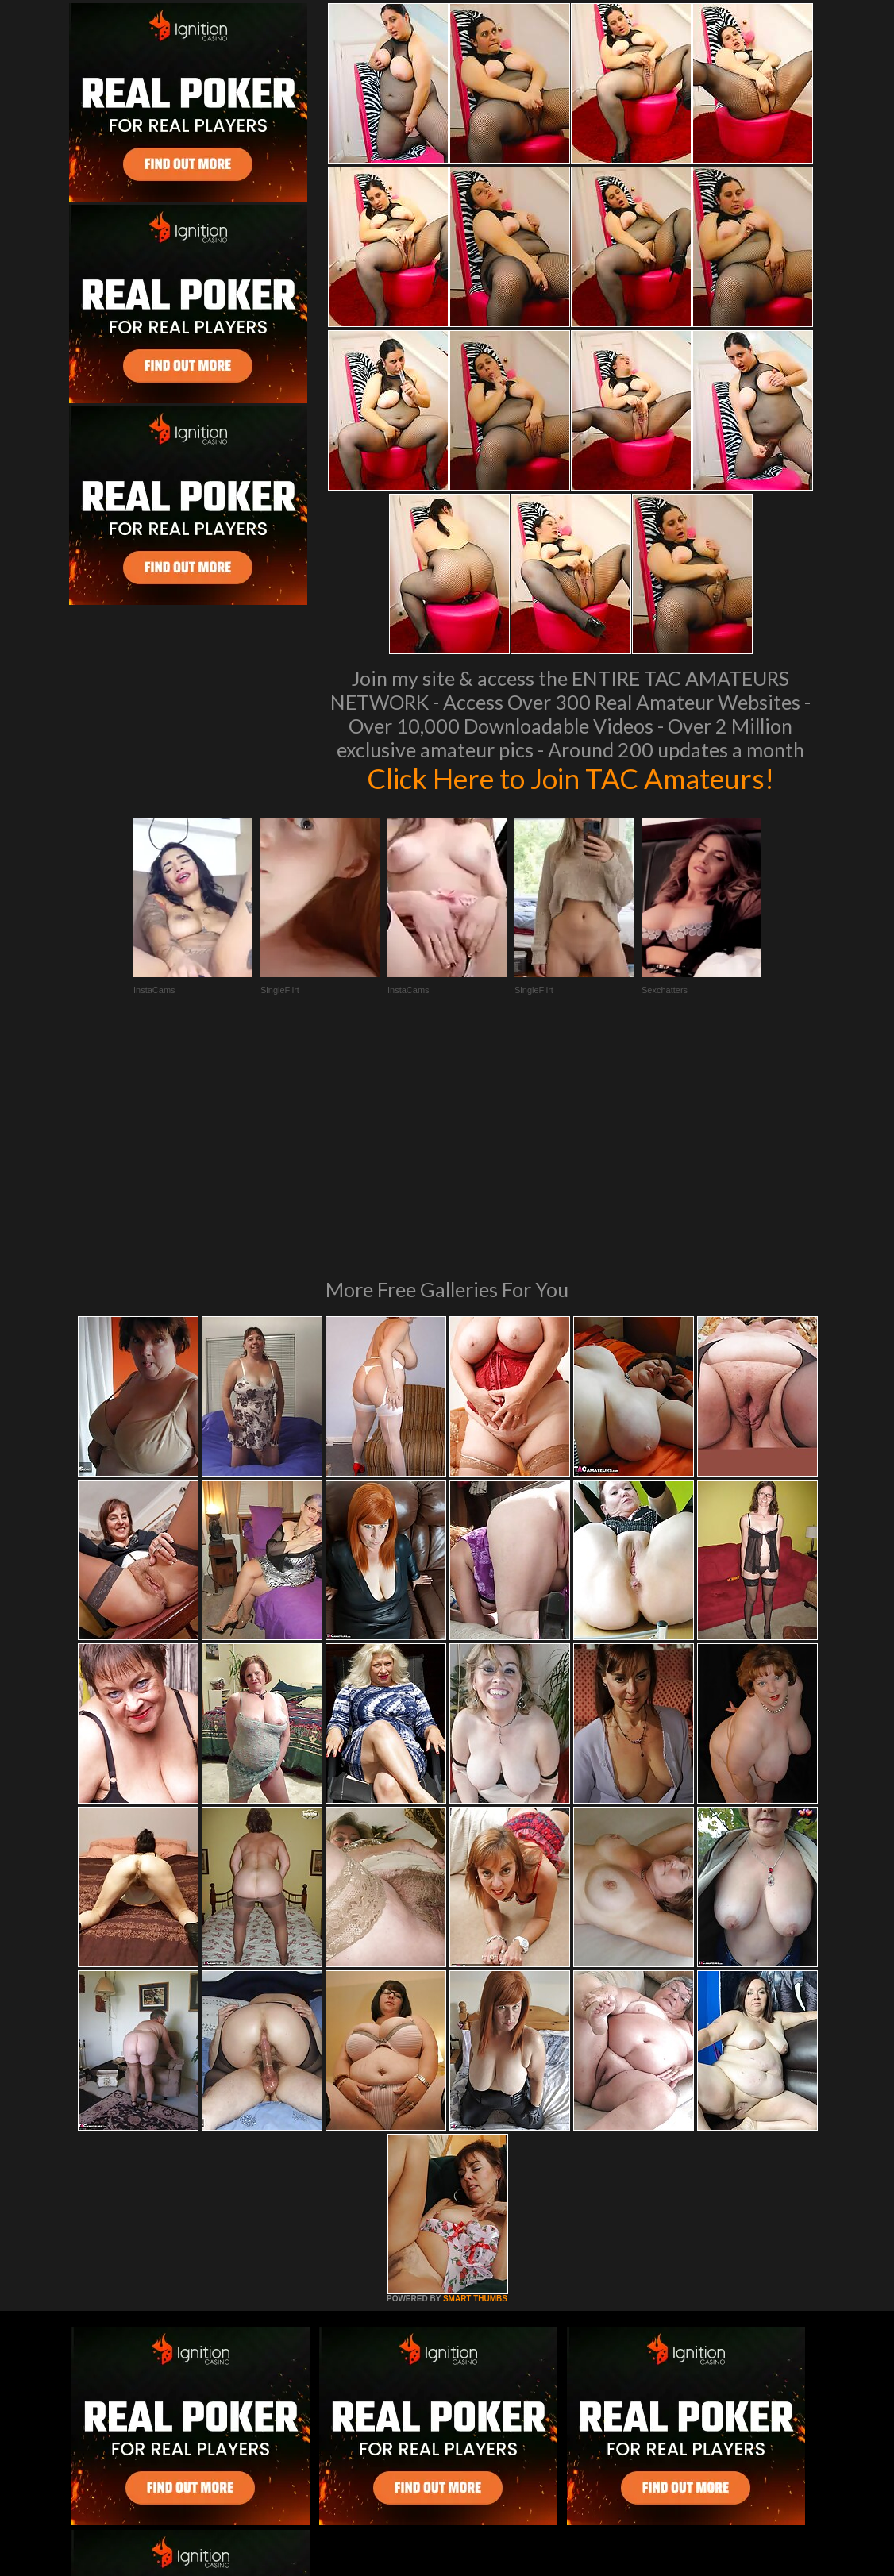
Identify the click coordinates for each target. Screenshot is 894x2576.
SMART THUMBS (475, 2081)
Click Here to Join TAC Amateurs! (570, 778)
